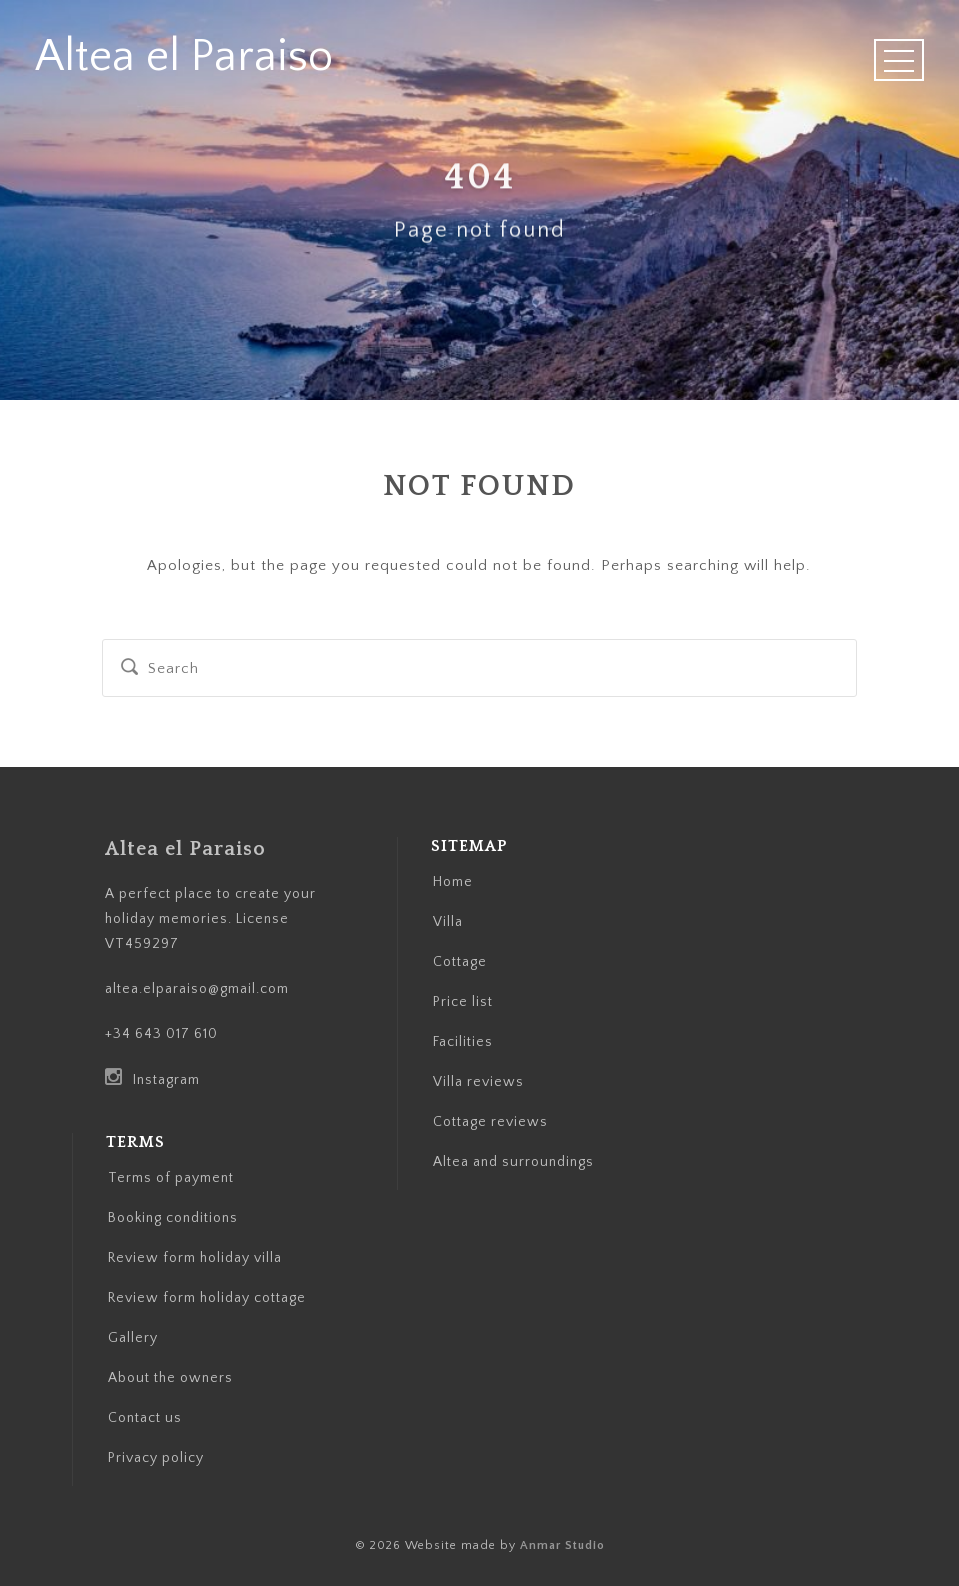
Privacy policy (156, 1458)
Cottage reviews (490, 1122)
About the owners (170, 1378)
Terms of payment (171, 1178)
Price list (463, 1002)
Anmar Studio (562, 1545)
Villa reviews (478, 1082)
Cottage (460, 962)
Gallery (133, 1338)
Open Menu (899, 60)
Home (453, 882)
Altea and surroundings (513, 1162)
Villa (448, 922)
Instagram (152, 1080)
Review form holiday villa (195, 1258)
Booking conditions (173, 1218)
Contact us (145, 1418)
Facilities (463, 1042)
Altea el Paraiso (184, 57)
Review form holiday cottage (207, 1298)
